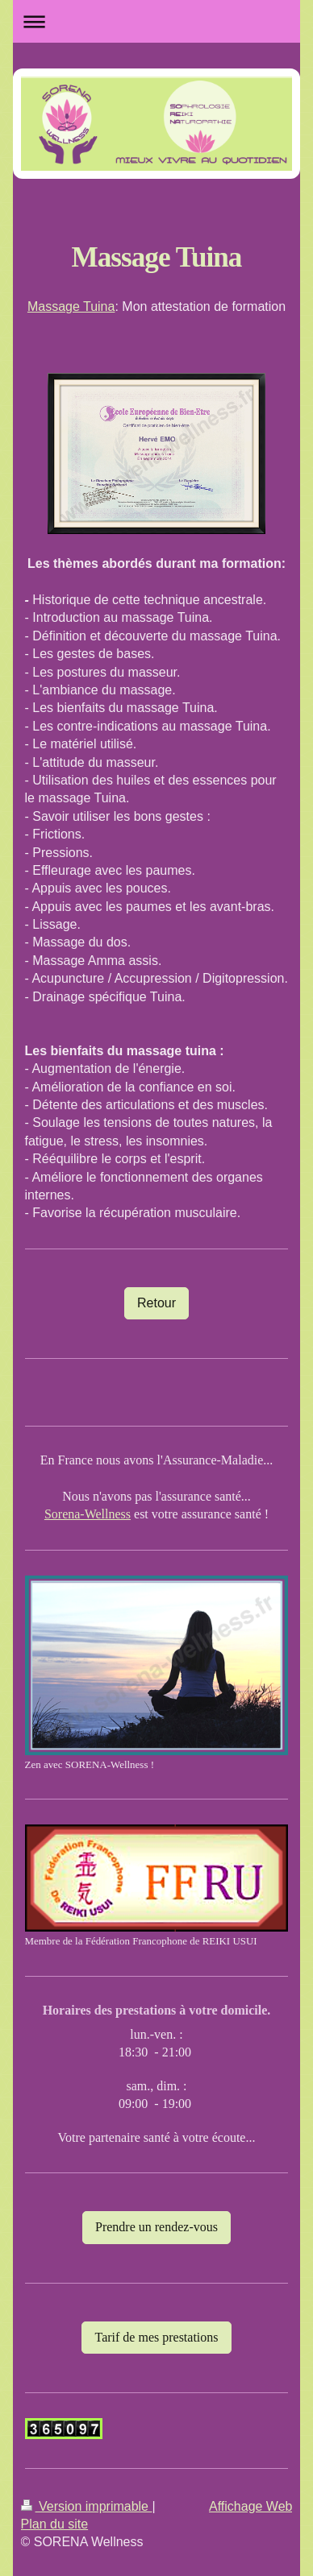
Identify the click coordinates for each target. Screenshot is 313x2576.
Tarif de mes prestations (156, 2337)
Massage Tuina (71, 306)
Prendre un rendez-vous (156, 2227)
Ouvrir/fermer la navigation (157, 21)
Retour (156, 1303)
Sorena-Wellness (87, 1514)
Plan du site (55, 2524)
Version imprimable (86, 2506)
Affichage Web (250, 2506)
